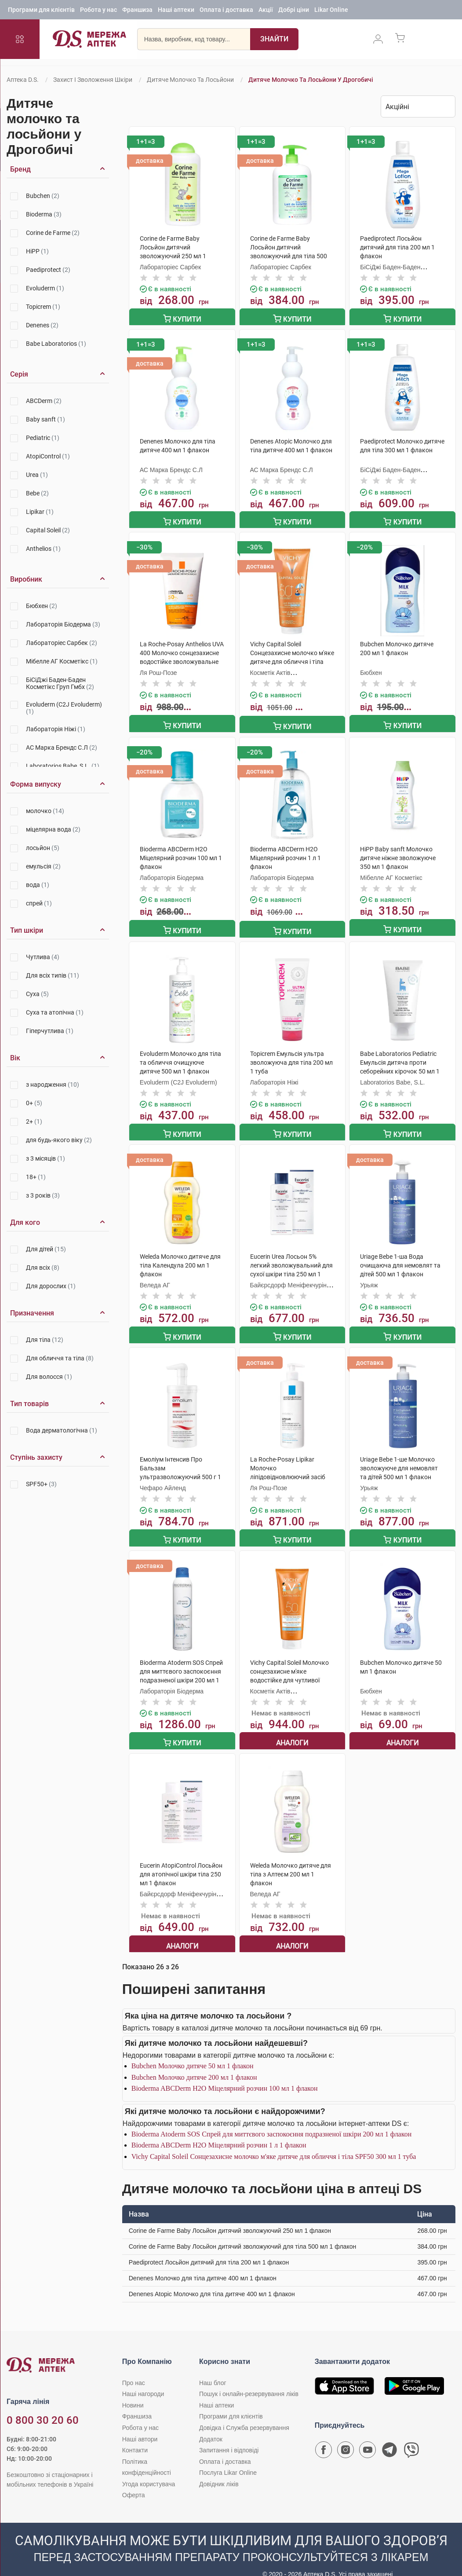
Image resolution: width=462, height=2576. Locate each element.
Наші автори (140, 2423)
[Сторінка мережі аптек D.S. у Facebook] (323, 2437)
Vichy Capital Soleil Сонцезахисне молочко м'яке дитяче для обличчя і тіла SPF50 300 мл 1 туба (273, 2141)
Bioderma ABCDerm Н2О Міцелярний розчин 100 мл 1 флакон (224, 2073)
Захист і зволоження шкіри (92, 79)
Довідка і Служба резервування (244, 2412)
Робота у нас (98, 11)
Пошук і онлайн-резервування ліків (248, 2378)
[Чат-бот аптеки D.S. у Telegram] (389, 2437)
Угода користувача (148, 2468)
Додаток (210, 2423)
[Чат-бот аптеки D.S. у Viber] (411, 2437)
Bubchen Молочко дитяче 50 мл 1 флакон (192, 2051)
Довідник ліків (219, 2468)
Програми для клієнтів (41, 11)
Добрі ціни (293, 11)
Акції (265, 11)
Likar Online (331, 11)
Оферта (133, 2480)
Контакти (135, 2435)
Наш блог (212, 2367)
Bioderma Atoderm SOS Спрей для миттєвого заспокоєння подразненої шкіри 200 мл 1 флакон (271, 2118)
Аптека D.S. (23, 79)
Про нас (133, 2367)
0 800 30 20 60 (43, 2405)
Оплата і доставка (226, 11)
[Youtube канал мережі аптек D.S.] (367, 2437)
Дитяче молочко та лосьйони (190, 79)
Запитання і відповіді (229, 2435)
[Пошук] (272, 42)
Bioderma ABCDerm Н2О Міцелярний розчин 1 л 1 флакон (218, 2130)
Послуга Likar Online (228, 2457)
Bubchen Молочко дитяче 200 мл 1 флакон (194, 2062)
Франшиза (137, 11)
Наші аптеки (176, 11)
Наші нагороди (143, 2378)
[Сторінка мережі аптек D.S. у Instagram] (345, 2437)
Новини (133, 2389)
